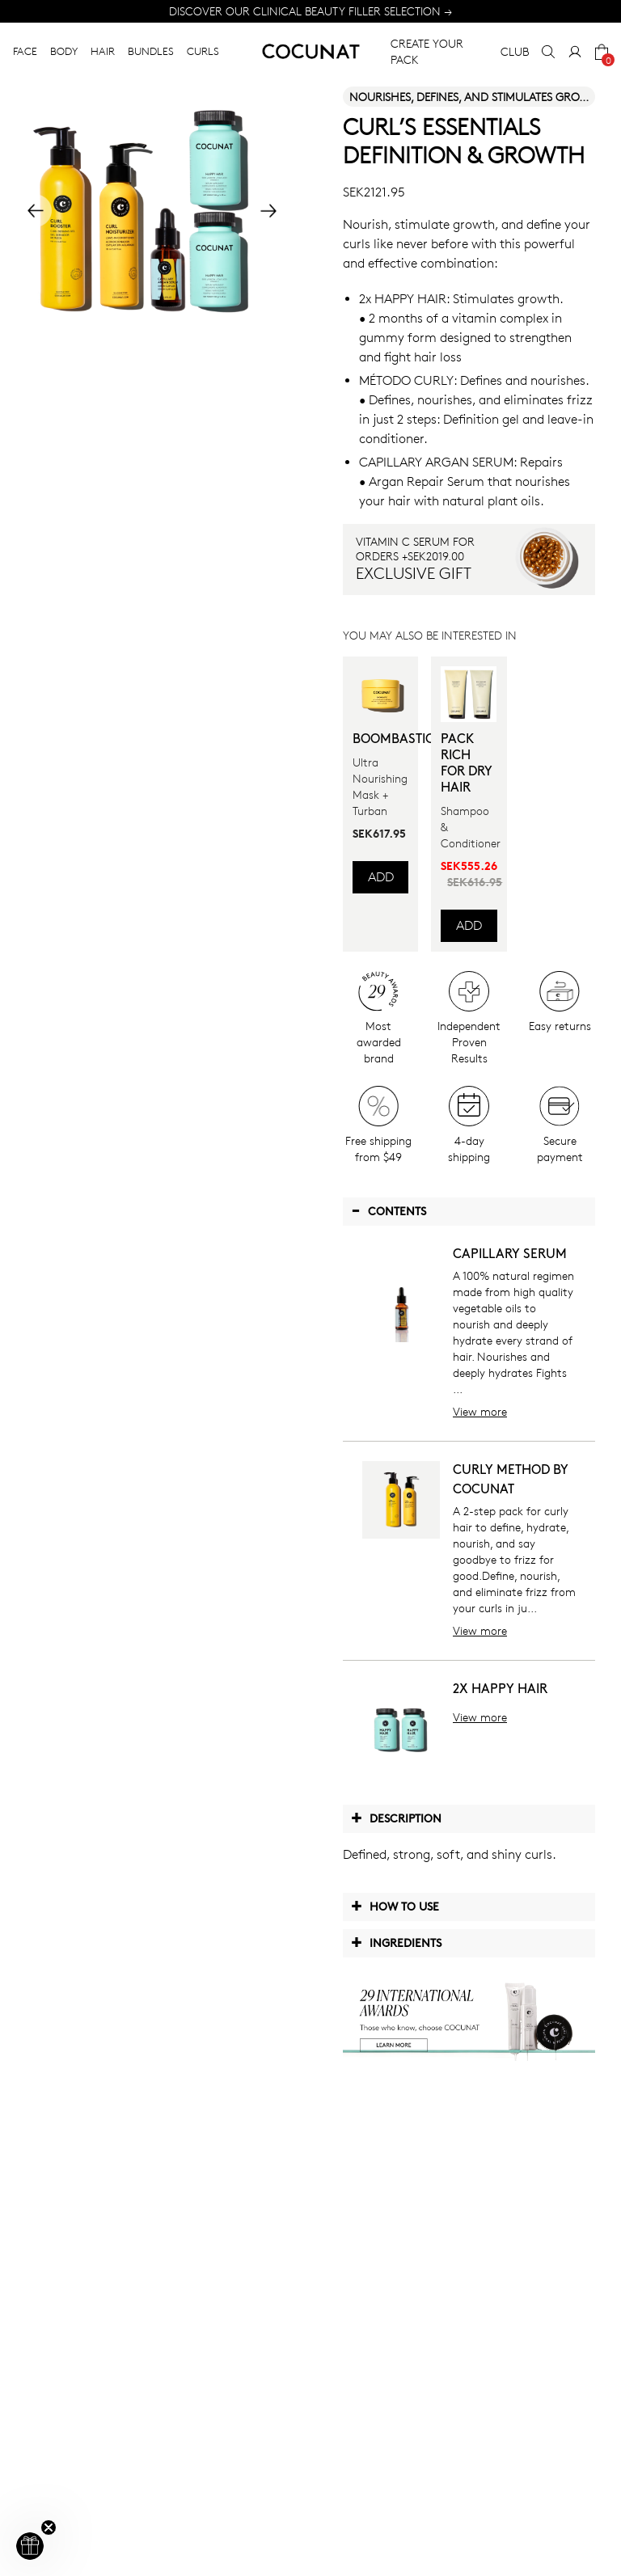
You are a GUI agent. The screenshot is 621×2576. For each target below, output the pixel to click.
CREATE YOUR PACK (427, 51)
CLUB (515, 51)
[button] (30, 2546)
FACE (25, 50)
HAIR (103, 50)
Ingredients (396, 1942)
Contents (388, 1210)
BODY (64, 50)
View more (480, 1411)
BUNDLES (151, 50)
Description (396, 1817)
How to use (395, 1906)
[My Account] (575, 51)
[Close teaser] (48, 2527)
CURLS (203, 50)
